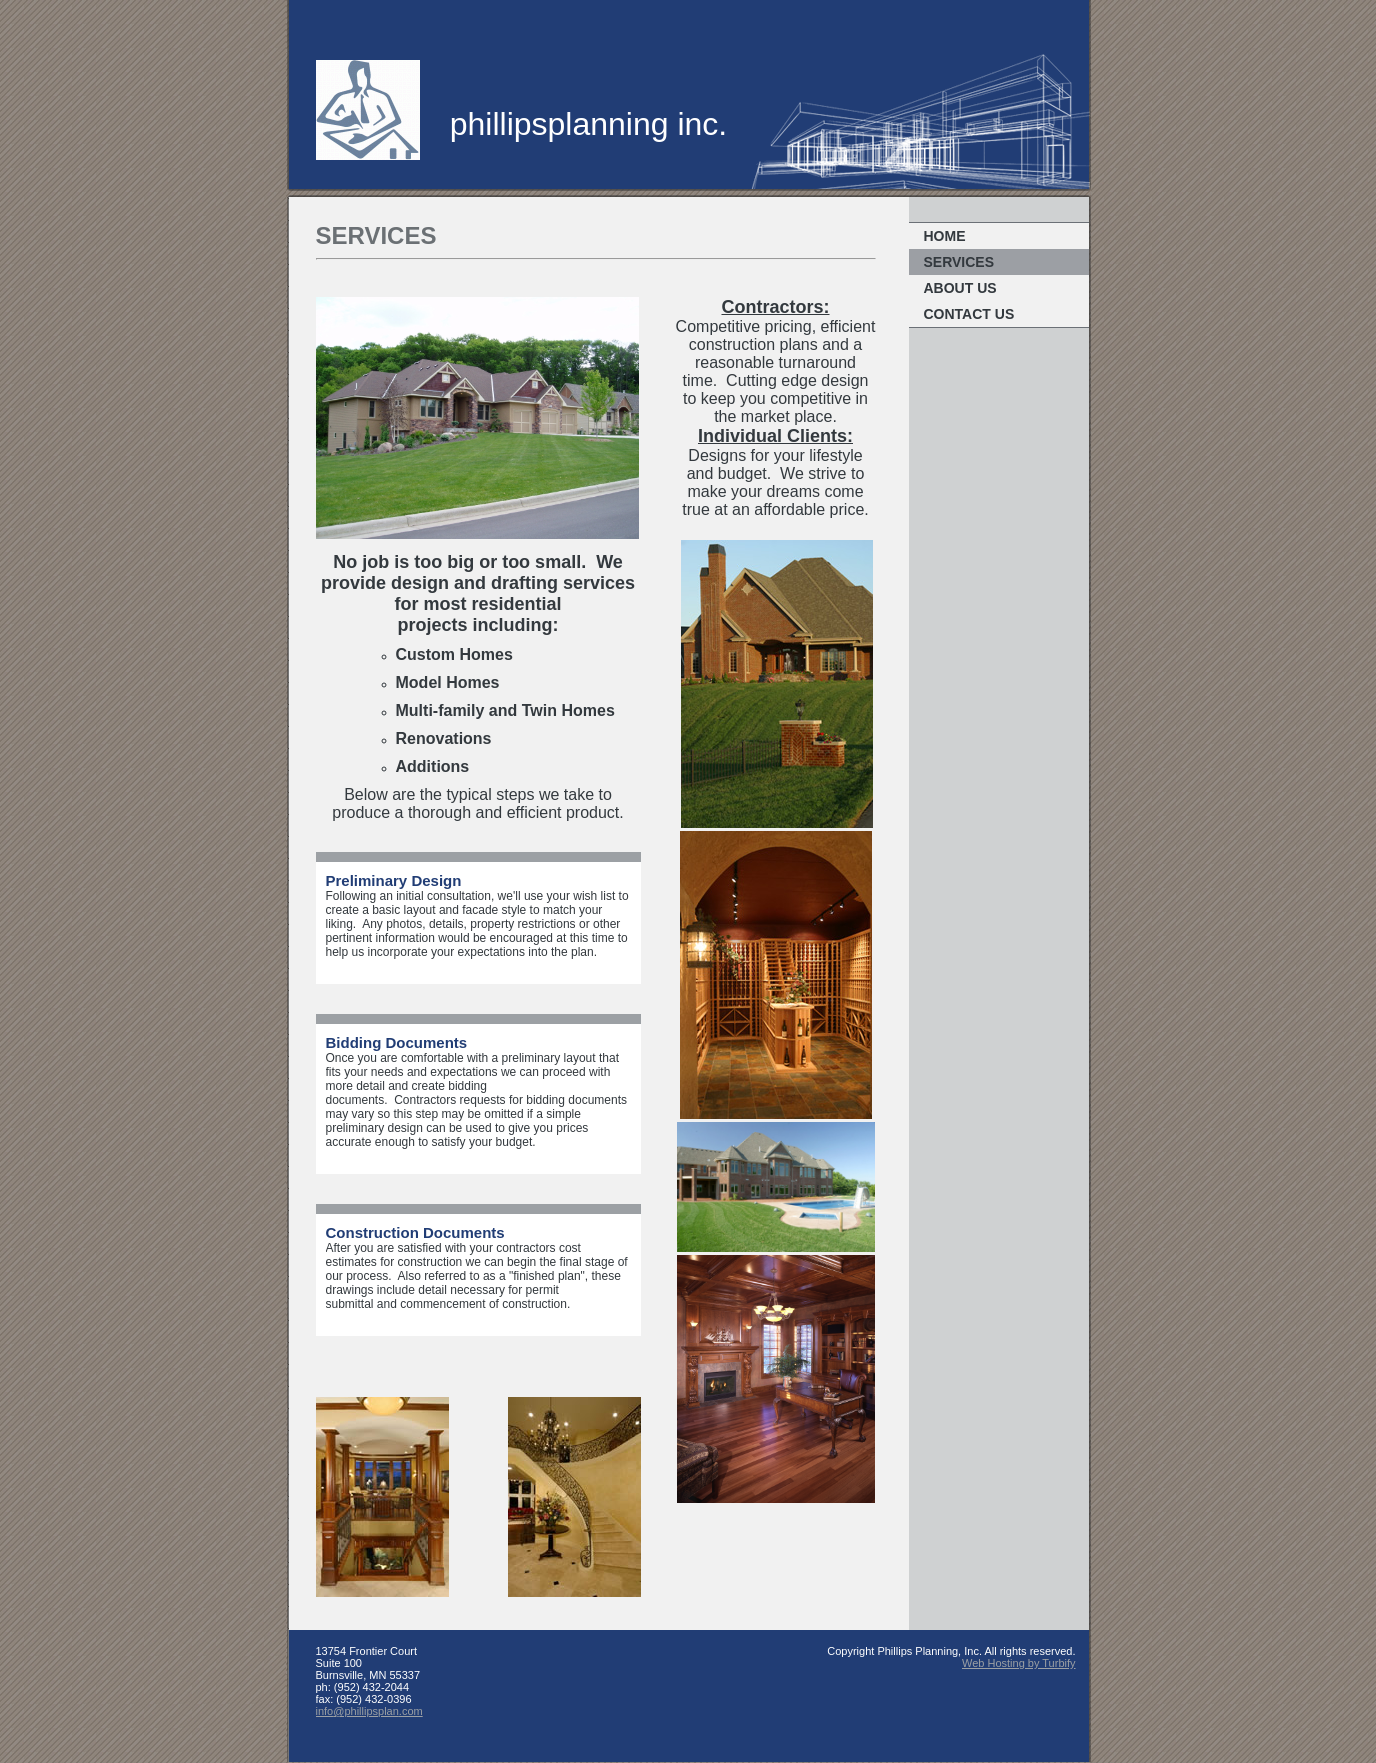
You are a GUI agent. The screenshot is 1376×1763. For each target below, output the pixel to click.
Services (959, 262)
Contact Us (969, 314)
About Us (960, 288)
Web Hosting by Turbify (1019, 1663)
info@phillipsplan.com (369, 1711)
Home (945, 236)
